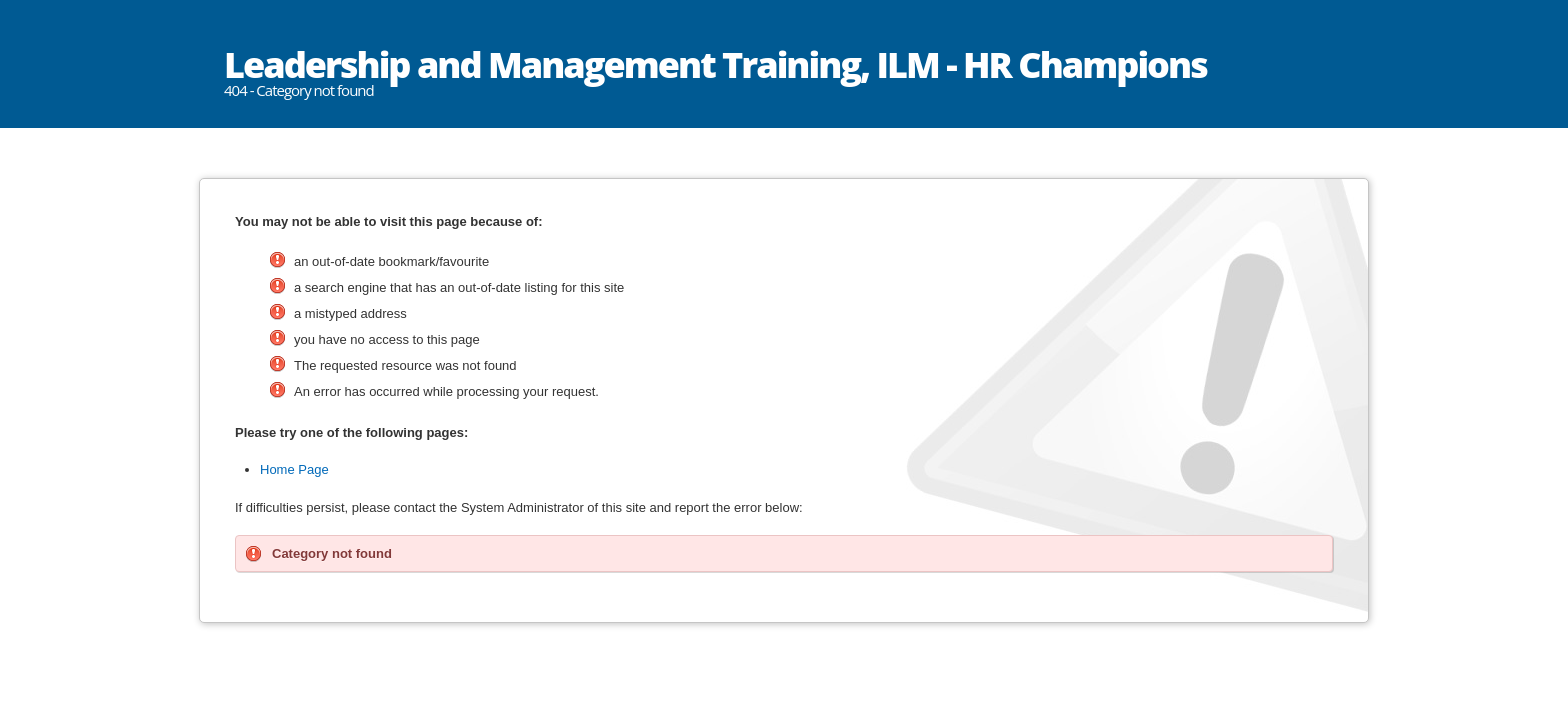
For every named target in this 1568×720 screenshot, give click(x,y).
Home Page (294, 469)
